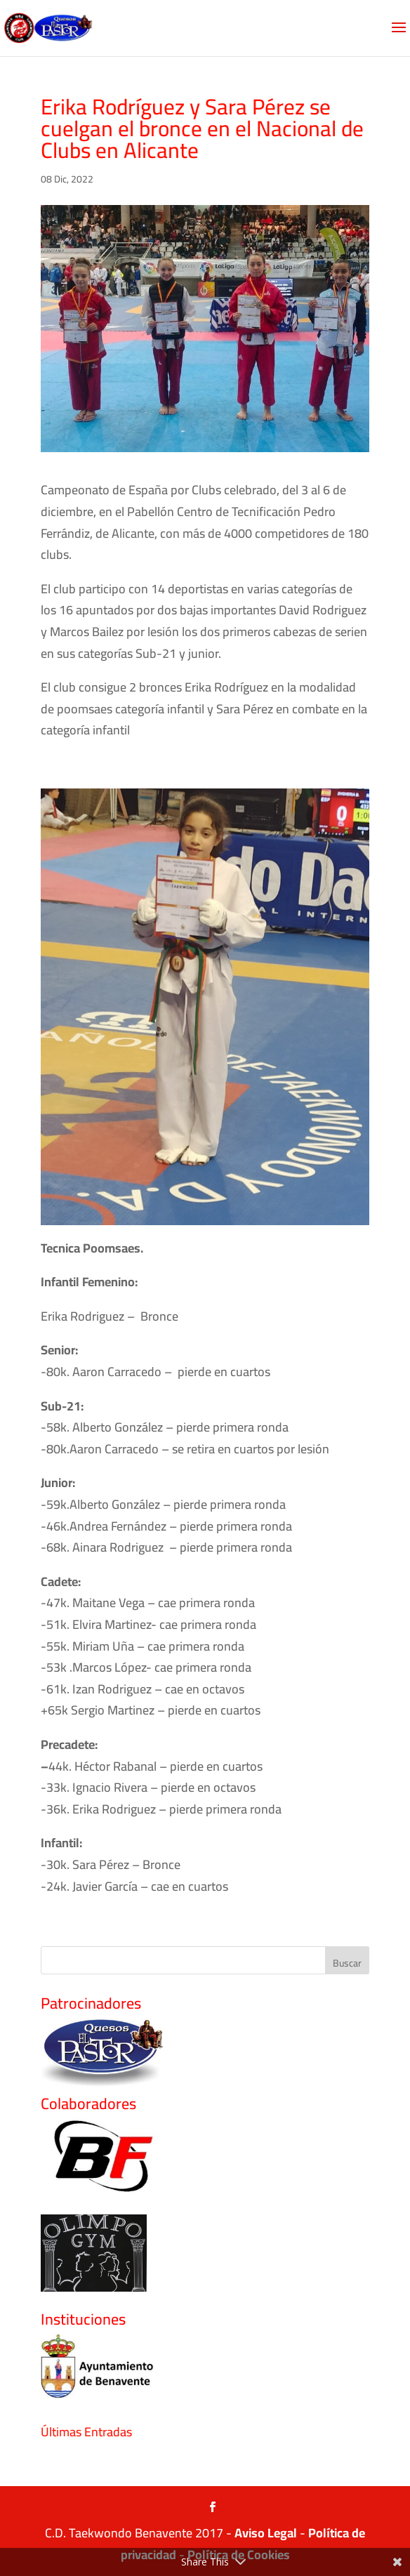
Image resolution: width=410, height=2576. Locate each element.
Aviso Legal (265, 2532)
